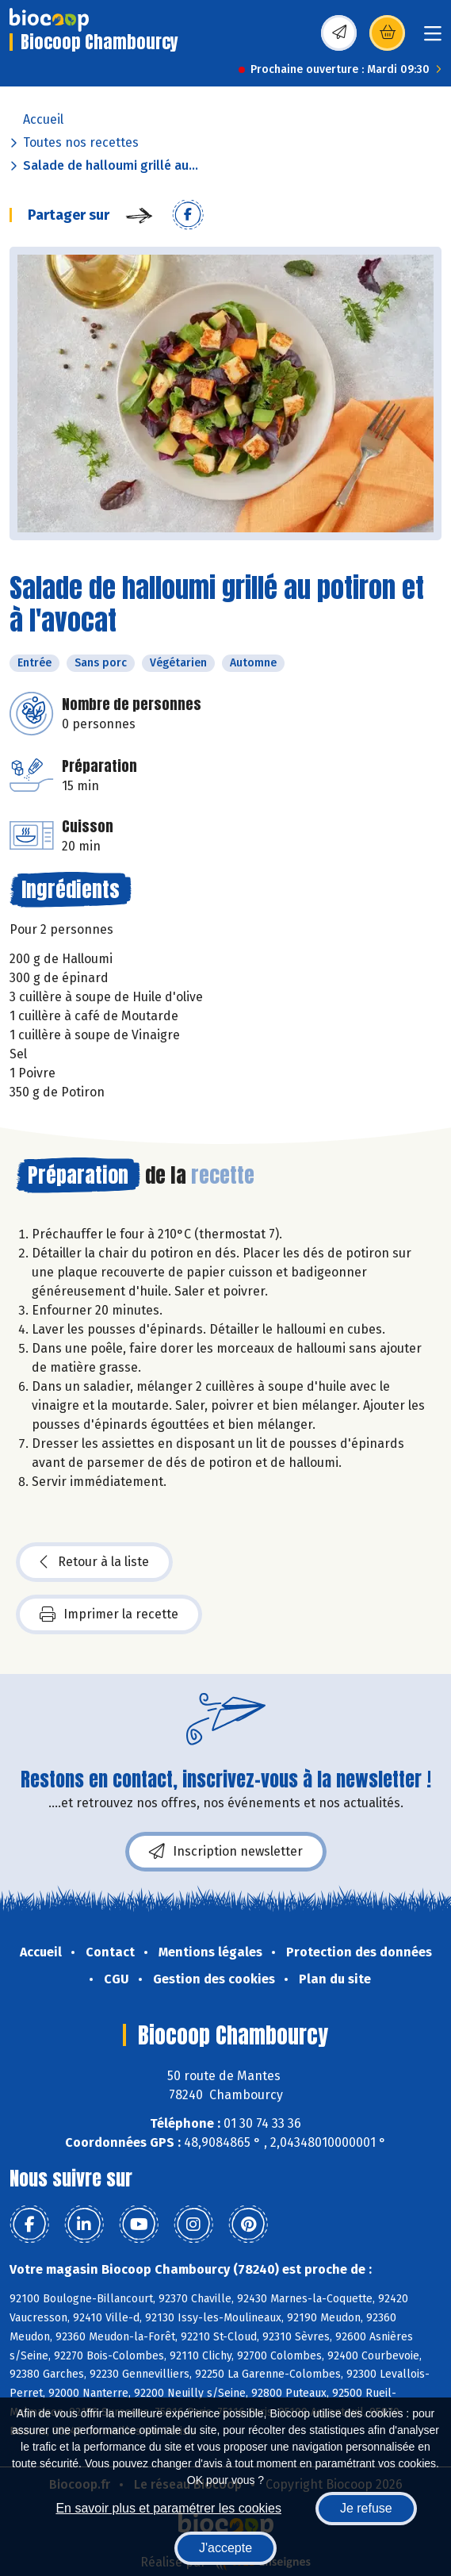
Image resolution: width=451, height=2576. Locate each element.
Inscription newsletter (226, 1852)
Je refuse (366, 2508)
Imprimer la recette (109, 1614)
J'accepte (225, 2548)
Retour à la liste (94, 1562)
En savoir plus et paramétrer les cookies (168, 2508)
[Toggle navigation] (432, 38)
